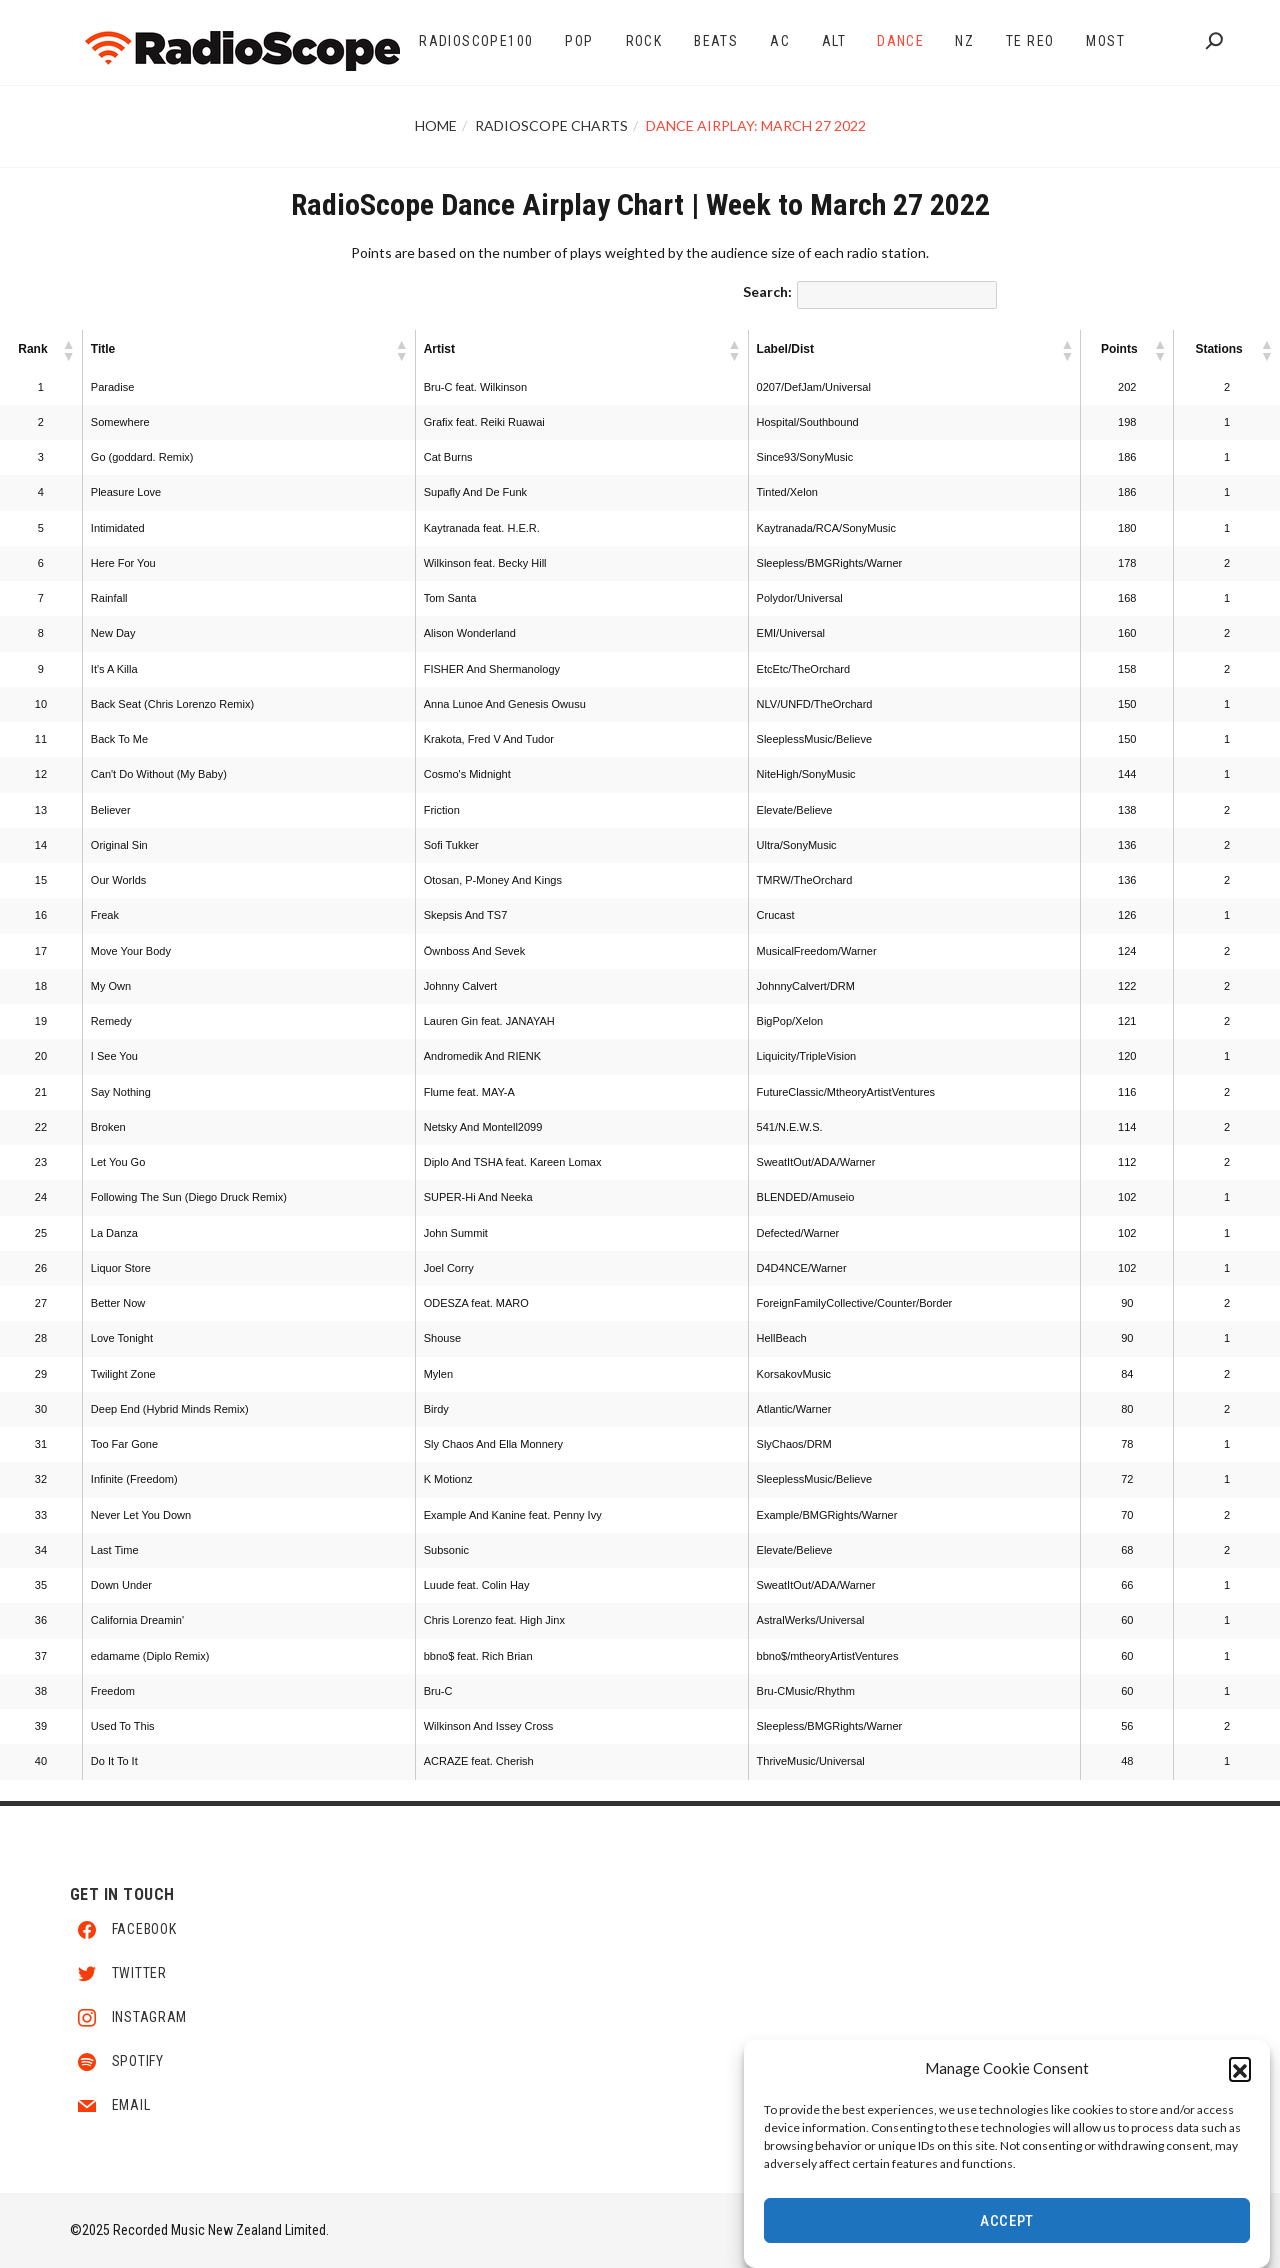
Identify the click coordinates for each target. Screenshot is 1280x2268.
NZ (964, 41)
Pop (579, 41)
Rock (644, 41)
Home (436, 125)
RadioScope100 (476, 41)
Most (1105, 41)
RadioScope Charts (551, 125)
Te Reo (1030, 41)
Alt (834, 41)
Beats (716, 41)
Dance (900, 41)
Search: (767, 291)
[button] (1240, 2069)
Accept (1007, 2222)
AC (780, 41)
